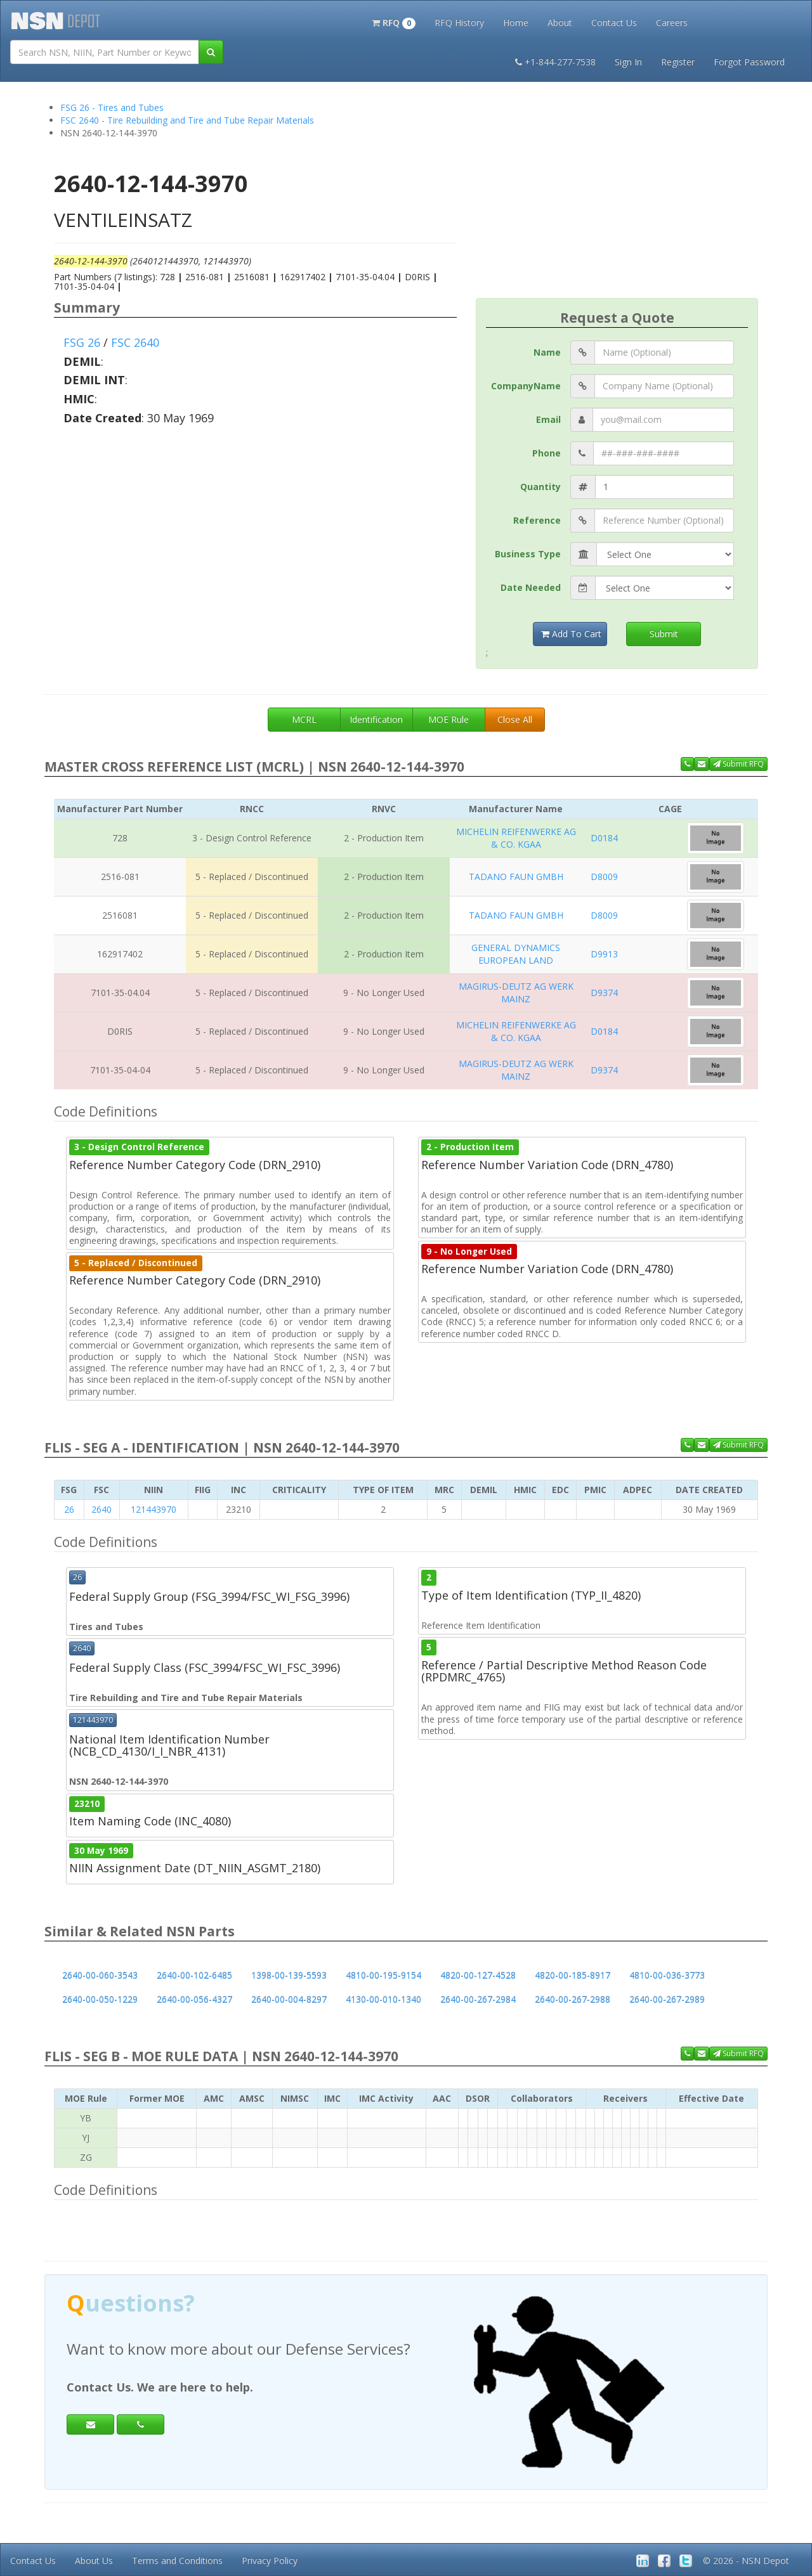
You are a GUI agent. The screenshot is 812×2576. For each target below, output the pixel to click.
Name (547, 352)
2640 (101, 1509)
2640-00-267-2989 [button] (667, 1999)
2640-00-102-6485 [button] (194, 1975)
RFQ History (459, 22)
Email (548, 419)
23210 (87, 1803)
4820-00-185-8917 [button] (572, 1975)
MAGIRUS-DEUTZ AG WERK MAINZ (516, 992)
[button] (393, 21)
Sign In (628, 62)
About (559, 22)
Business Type (528, 554)
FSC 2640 (135, 342)
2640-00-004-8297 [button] (289, 1999)
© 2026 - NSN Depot (746, 2560)
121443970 (153, 1509)
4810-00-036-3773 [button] (667, 1975)
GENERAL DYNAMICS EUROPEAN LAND (515, 954)
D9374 (604, 993)
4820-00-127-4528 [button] (478, 1975)
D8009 (604, 877)
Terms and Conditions (177, 2560)
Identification (376, 719)
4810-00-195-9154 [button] (383, 1975)
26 (69, 1509)
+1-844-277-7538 (555, 62)
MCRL (304, 719)
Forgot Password (749, 62)
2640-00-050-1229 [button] (100, 1999)
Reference (537, 520)
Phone (546, 453)
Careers (672, 22)
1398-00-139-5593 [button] (289, 1975)
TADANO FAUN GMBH (516, 877)
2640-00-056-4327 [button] (194, 1999)
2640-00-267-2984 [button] (478, 1999)
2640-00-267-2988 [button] (572, 1999)
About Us (94, 2560)
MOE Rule (448, 719)
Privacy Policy (270, 2560)
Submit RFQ (738, 763)
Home (515, 22)
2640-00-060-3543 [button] (100, 1975)
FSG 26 (81, 342)
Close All (514, 719)
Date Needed (531, 587)
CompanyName (526, 386)
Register (678, 62)
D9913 (604, 954)
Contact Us (614, 22)
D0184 (604, 838)
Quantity (540, 487)
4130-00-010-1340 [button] (383, 1999)
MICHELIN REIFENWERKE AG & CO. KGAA (516, 837)
